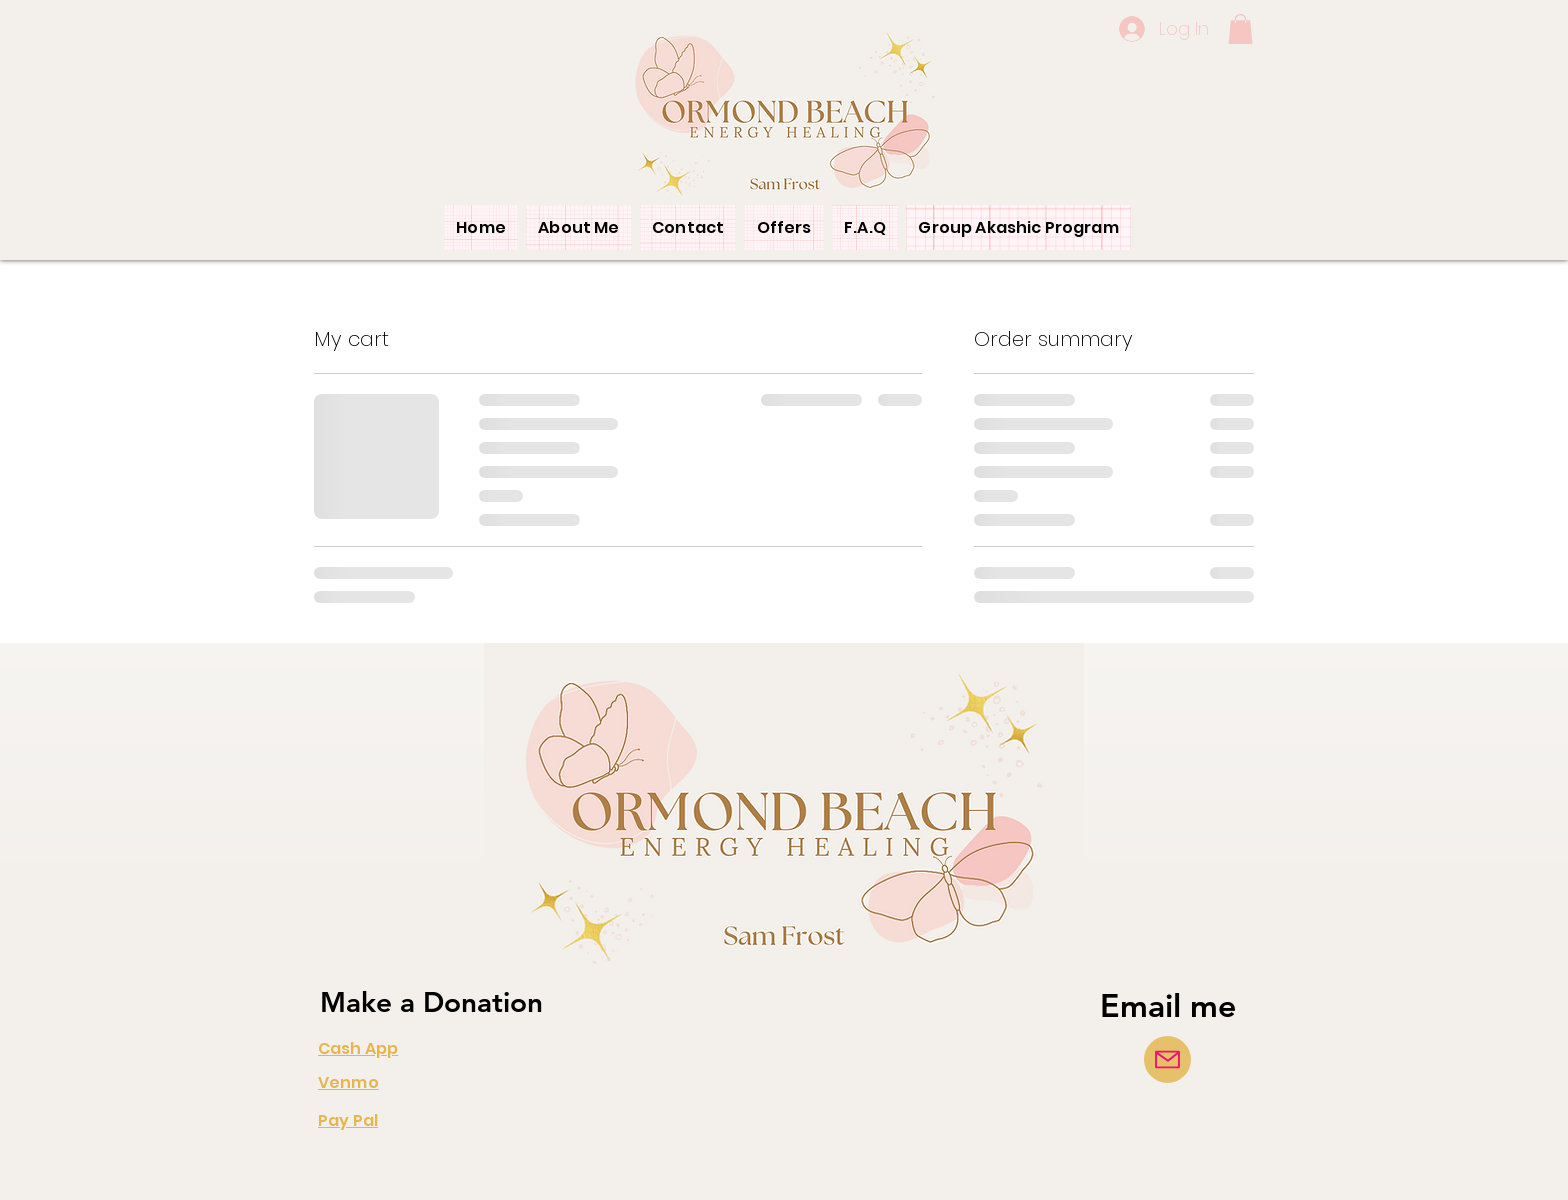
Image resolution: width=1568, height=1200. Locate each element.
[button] (1240, 29)
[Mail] (1167, 1059)
